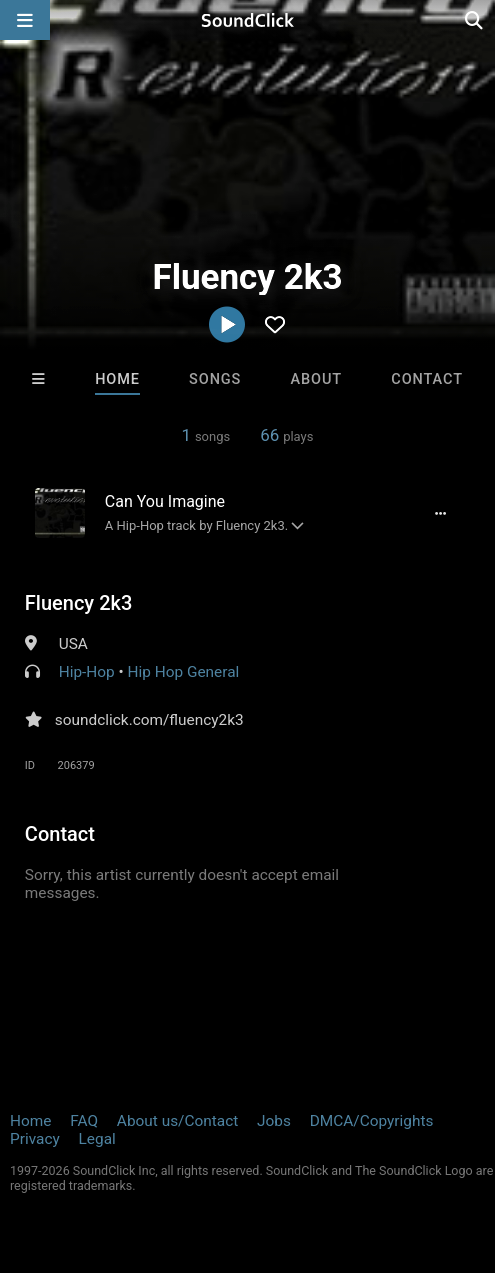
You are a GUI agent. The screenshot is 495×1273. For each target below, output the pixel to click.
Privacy (35, 1139)
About (317, 379)
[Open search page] (475, 20)
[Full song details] (440, 513)
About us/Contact (177, 1121)
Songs (215, 379)
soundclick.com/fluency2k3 (149, 720)
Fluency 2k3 (78, 603)
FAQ (84, 1121)
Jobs (274, 1121)
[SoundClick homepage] (248, 20)
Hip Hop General (184, 672)
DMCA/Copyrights (372, 1121)
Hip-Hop (87, 672)
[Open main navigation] (25, 20)
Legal (97, 1139)
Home (117, 379)
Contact (427, 379)
